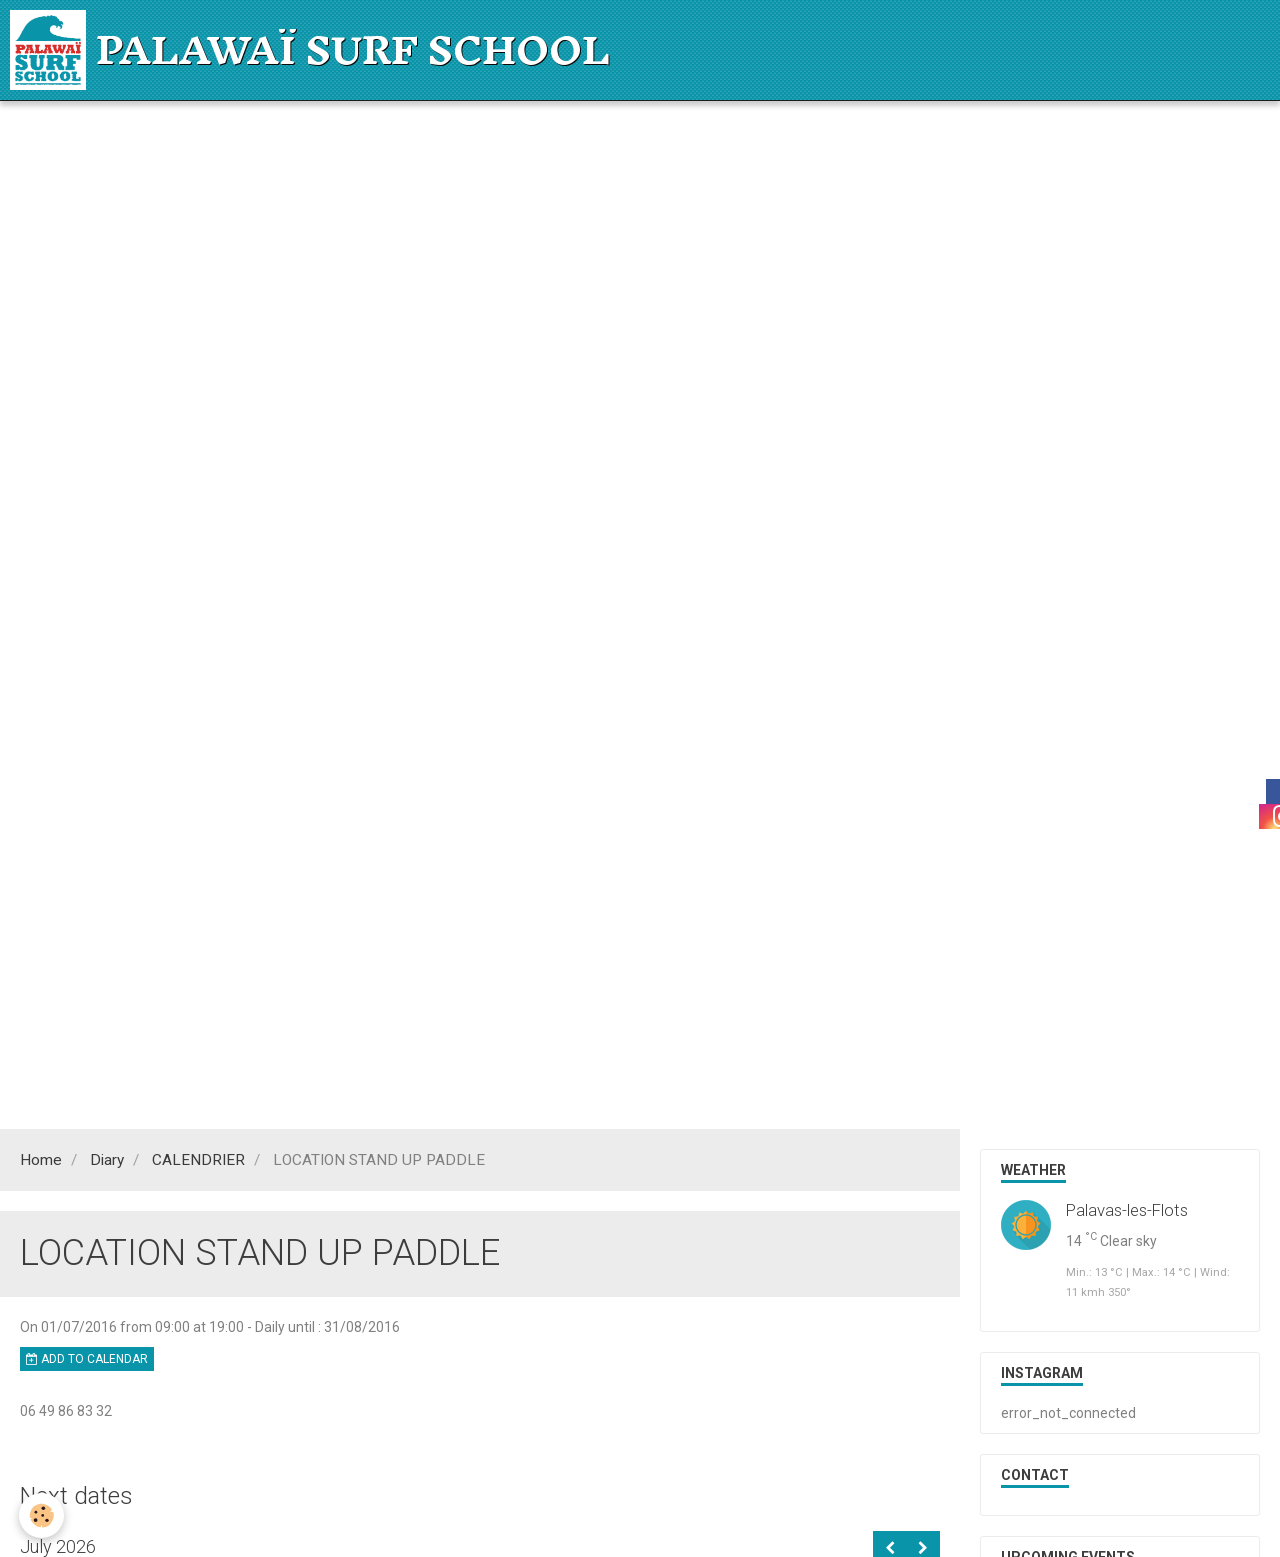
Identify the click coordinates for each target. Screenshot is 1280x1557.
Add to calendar (87, 1359)
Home (41, 1160)
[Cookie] (42, 1515)
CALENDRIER (198, 1160)
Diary (107, 1160)
